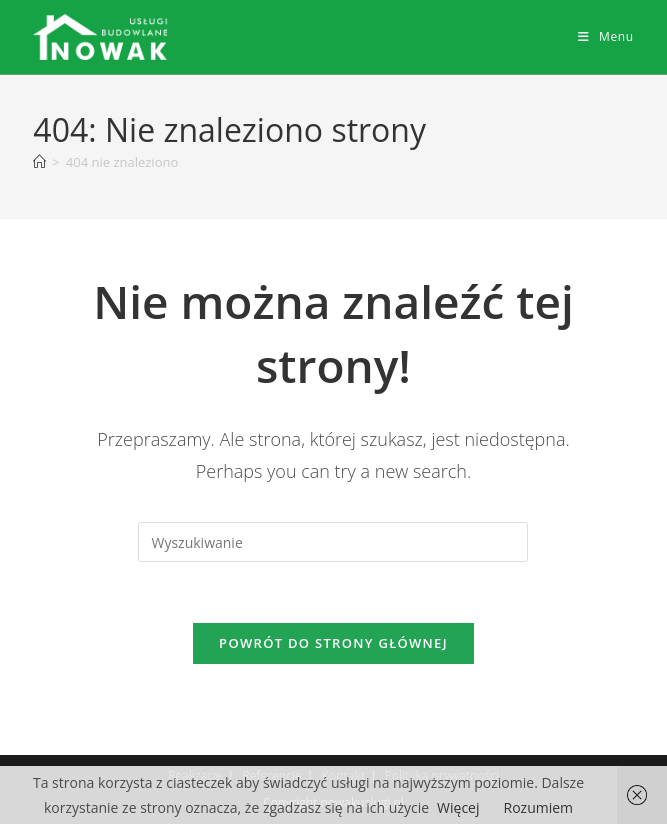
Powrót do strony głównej (333, 643)
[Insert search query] (333, 542)
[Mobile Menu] (606, 36)
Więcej (458, 807)
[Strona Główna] (39, 162)
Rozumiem (539, 807)
